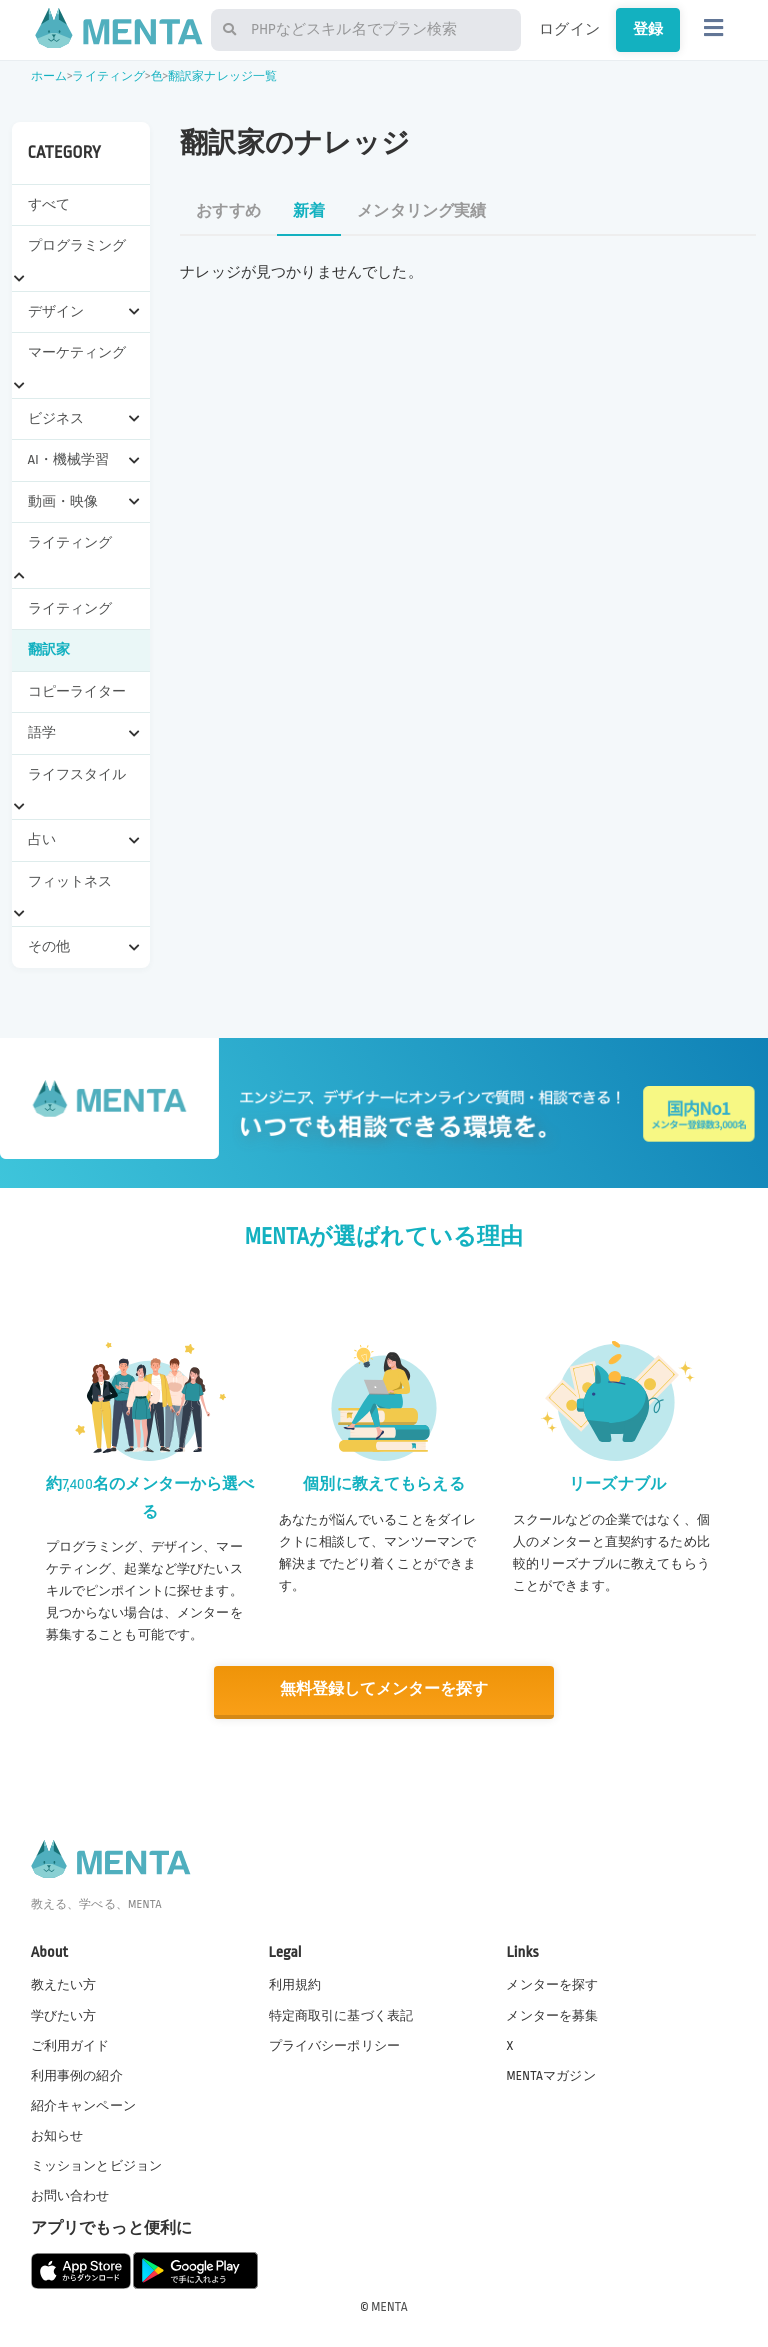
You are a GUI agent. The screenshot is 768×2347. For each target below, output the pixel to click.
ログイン (569, 29)
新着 (309, 211)
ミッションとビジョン (97, 2165)
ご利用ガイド (70, 2044)
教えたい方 (64, 1984)
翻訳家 (49, 649)
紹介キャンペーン (83, 2104)
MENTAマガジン (550, 2074)
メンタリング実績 (421, 211)
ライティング (108, 76)
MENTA (389, 2306)
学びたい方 (64, 2014)
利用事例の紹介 (77, 2074)
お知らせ (57, 2134)
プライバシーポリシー (335, 2044)
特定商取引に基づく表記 (341, 2014)
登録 (648, 29)
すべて (49, 204)
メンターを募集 (552, 2014)
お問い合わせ (70, 2195)
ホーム (49, 76)
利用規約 (295, 1984)
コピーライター (77, 691)
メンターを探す (552, 1984)
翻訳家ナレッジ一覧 (222, 76)
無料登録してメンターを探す (384, 1689)
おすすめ (228, 211)
